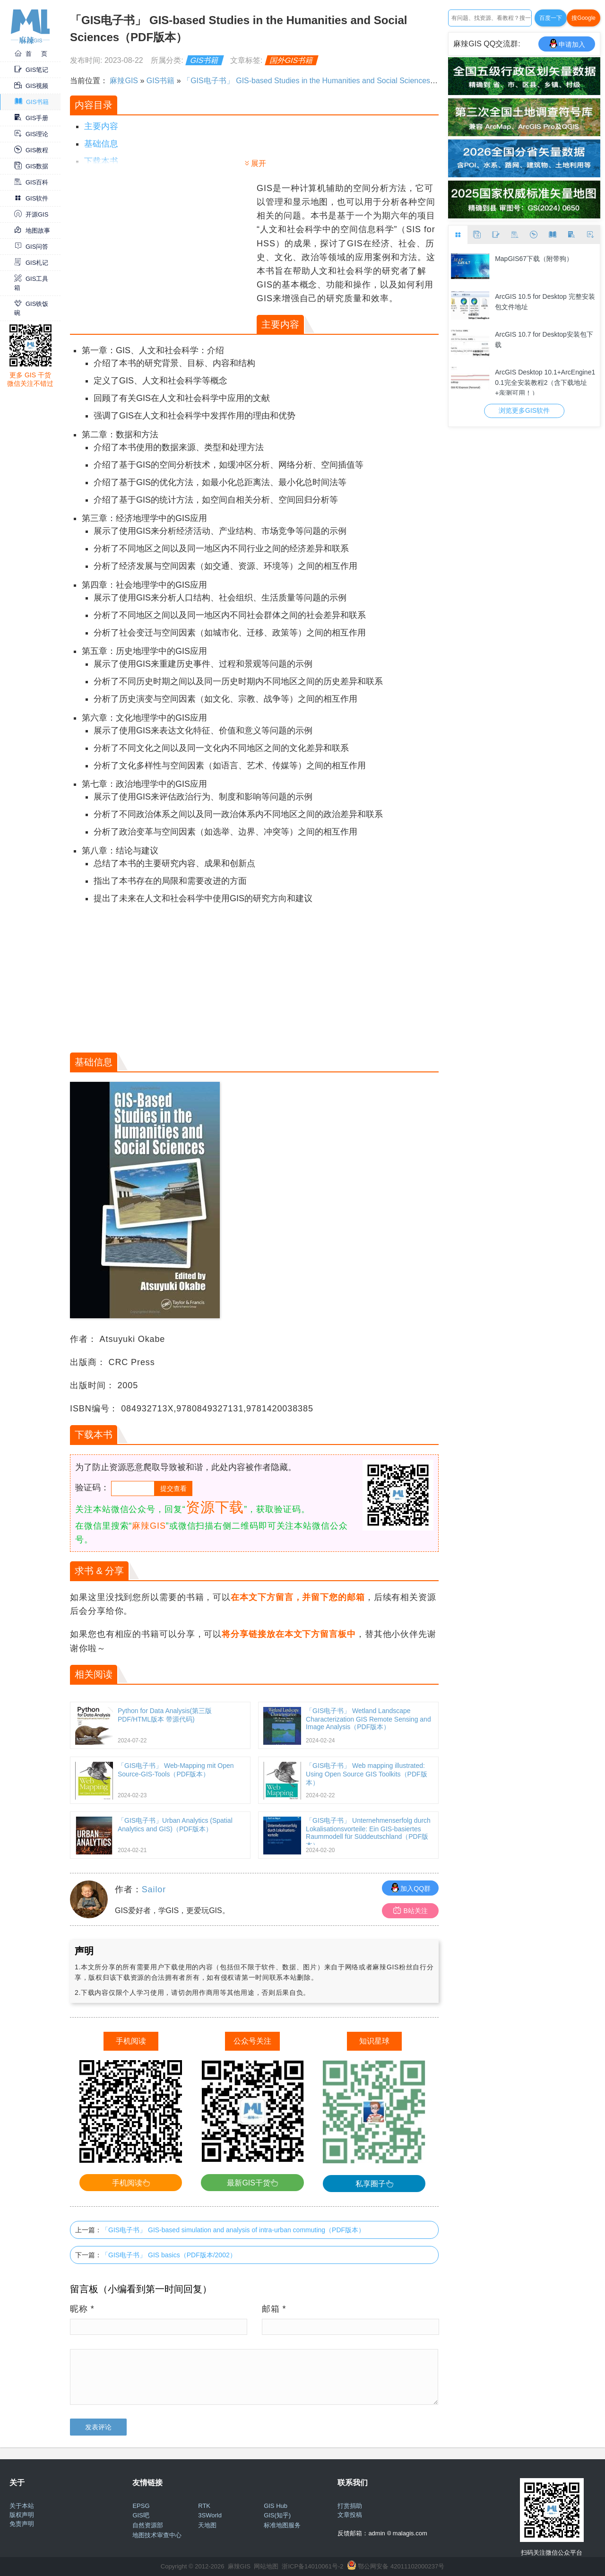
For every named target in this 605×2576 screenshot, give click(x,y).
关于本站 (21, 2505)
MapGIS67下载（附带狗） (534, 258)
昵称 (82, 2309)
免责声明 (21, 2523)
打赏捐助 (349, 2505)
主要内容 (101, 126)
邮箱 (274, 2309)
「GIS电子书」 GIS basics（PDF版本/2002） (169, 2255)
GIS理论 (31, 134)
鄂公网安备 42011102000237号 (401, 2566)
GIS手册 (31, 118)
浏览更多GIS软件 (524, 410)
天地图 (207, 2525)
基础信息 (101, 143)
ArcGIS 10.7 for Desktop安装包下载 (544, 339)
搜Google (583, 18)
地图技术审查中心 (157, 2535)
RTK (204, 2505)
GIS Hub (275, 2505)
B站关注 (410, 1910)
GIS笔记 (31, 69)
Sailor (154, 1889)
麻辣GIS (124, 81)
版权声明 (21, 2514)
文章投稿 (349, 2514)
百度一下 (550, 18)
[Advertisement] (162, 248)
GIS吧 (140, 2515)
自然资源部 (147, 2525)
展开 (258, 163)
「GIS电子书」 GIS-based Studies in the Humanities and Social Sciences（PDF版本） (329, 81)
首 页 (30, 53)
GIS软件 (31, 198)
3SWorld (210, 2515)
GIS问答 (31, 246)
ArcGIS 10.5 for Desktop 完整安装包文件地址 (545, 302)
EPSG (140, 2505)
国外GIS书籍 (291, 60)
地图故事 (32, 230)
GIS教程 (31, 150)
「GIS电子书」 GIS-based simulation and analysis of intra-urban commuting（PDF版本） (233, 2230)
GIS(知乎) (277, 2515)
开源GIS (31, 214)
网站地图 (266, 2566)
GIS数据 (31, 166)
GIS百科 (31, 182)
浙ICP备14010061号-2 (312, 2566)
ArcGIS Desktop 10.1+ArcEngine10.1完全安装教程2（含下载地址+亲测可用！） (545, 381)
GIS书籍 (32, 101)
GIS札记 (31, 262)
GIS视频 (31, 85)
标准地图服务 (282, 2525)
